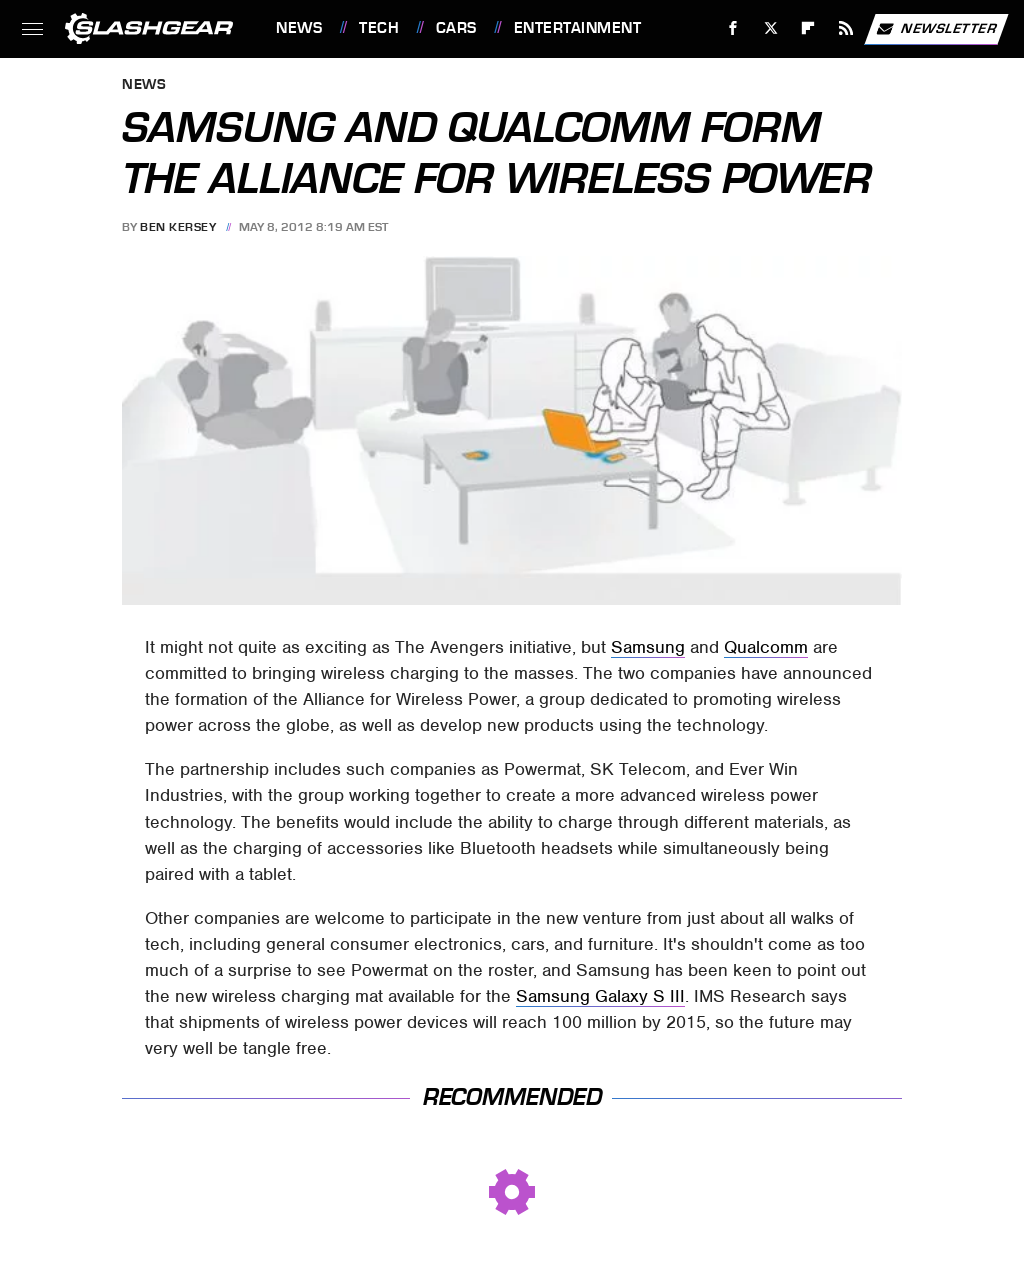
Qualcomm (766, 647)
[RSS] (846, 28)
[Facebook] (733, 28)
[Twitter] (770, 28)
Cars (456, 28)
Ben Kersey (178, 227)
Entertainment (578, 28)
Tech (379, 28)
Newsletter (936, 29)
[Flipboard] (808, 28)
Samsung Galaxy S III (600, 996)
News (299, 28)
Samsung (648, 647)
